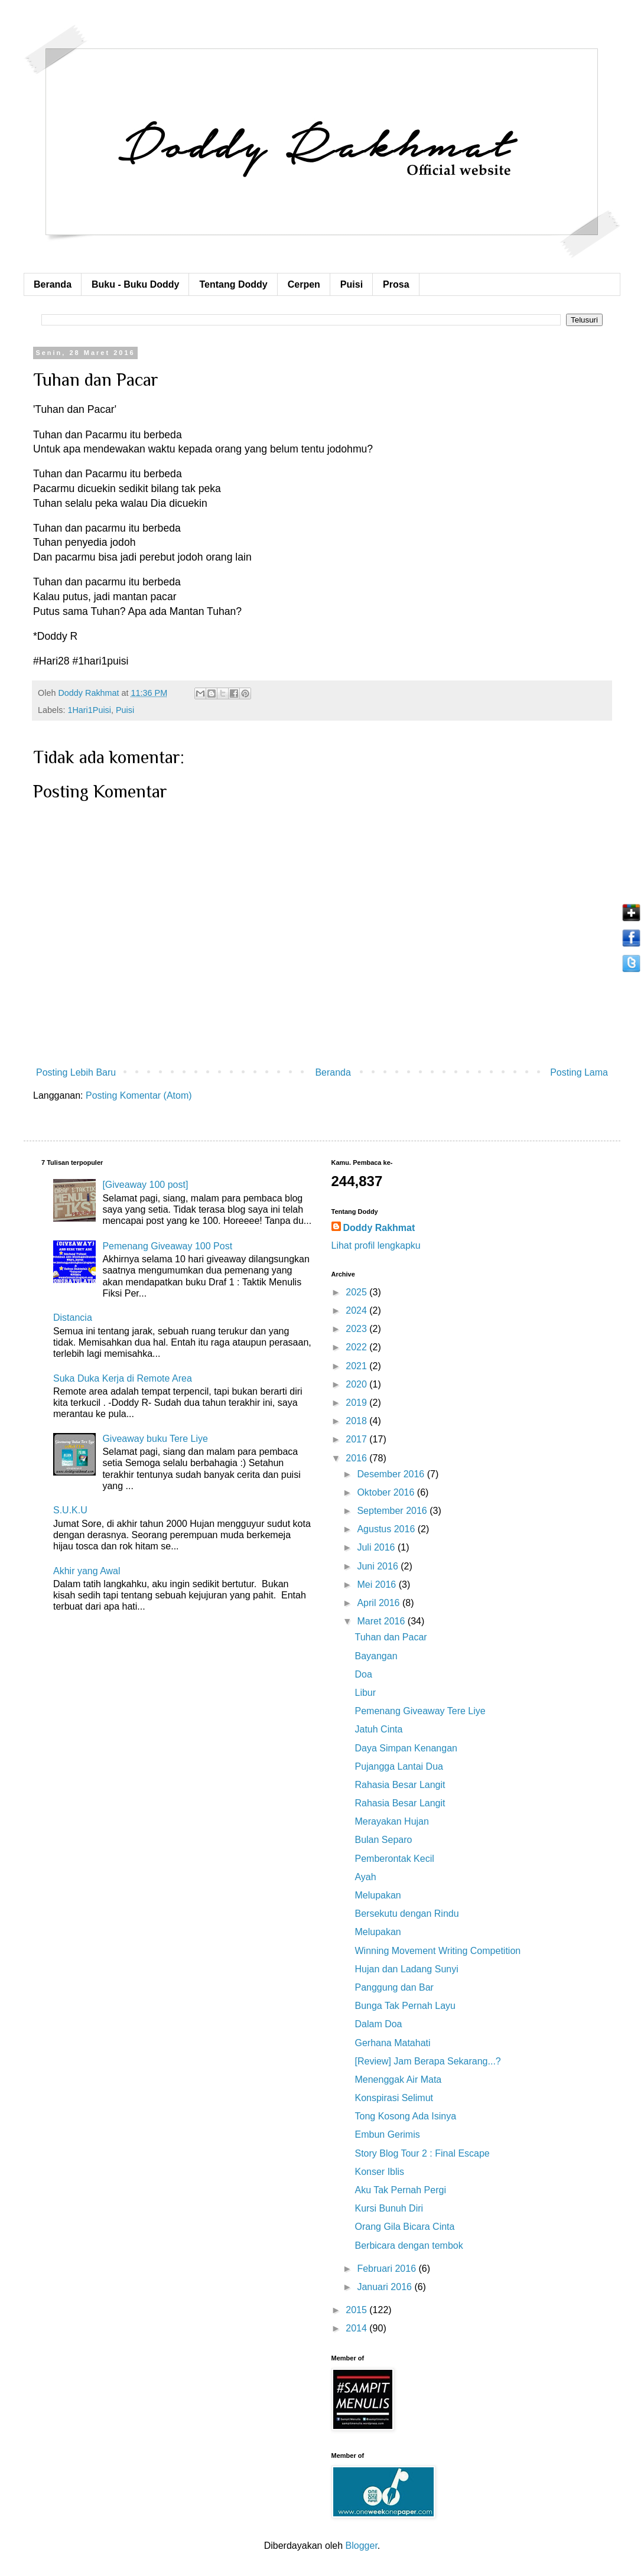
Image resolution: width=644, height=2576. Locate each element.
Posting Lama (579, 1072)
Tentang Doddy (233, 284)
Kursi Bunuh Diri (388, 2208)
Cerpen (304, 284)
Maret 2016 (382, 1621)
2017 (357, 1439)
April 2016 (379, 1603)
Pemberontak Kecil (394, 1859)
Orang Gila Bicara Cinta (404, 2227)
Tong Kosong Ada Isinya (405, 2116)
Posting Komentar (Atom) (139, 1095)
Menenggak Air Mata (397, 2080)
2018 (357, 1421)
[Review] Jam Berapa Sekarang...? (427, 2061)
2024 (357, 1310)
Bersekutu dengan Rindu (406, 1914)
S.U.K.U (70, 1510)
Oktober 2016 (387, 1492)
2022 (357, 1347)
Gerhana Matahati (392, 2043)
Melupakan (377, 1895)
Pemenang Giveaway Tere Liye (419, 1711)
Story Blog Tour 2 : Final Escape (421, 2153)
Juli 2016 (377, 1547)
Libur (365, 1693)
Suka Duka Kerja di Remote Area (122, 1378)
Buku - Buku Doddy (135, 284)
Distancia (72, 1318)
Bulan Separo (383, 1840)
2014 (357, 2328)
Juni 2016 (379, 1566)
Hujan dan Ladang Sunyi (406, 1969)
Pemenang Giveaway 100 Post (167, 1246)
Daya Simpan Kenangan (405, 1748)
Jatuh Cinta (378, 1729)
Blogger (362, 2546)
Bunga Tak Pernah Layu (405, 2006)
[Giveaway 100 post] (145, 1185)
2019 (357, 1403)
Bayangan (375, 1656)
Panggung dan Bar (393, 1987)
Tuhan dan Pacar (390, 1637)
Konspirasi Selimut (393, 2098)
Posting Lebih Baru (76, 1072)
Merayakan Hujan (391, 1821)
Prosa (396, 284)
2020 (357, 1384)
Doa (363, 1674)
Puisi (351, 284)
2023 (357, 1329)
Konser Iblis (379, 2172)
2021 (357, 1366)
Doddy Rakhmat (379, 1228)
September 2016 (393, 1511)
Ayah (365, 1877)
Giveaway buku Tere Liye (154, 1439)
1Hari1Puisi (89, 710)
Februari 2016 (387, 2269)
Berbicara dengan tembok (408, 2245)
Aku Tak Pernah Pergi (399, 2190)
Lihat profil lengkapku (376, 1245)
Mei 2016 (377, 1585)
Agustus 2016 (387, 1529)
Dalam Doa (378, 2024)
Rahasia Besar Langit (399, 1785)
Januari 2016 (385, 2287)
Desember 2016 (392, 1474)
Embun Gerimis (386, 2134)
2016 (357, 1458)
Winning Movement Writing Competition (437, 1951)
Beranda (52, 284)
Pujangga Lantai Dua (398, 1766)
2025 (357, 1292)
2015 (357, 2310)
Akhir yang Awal (87, 1571)
